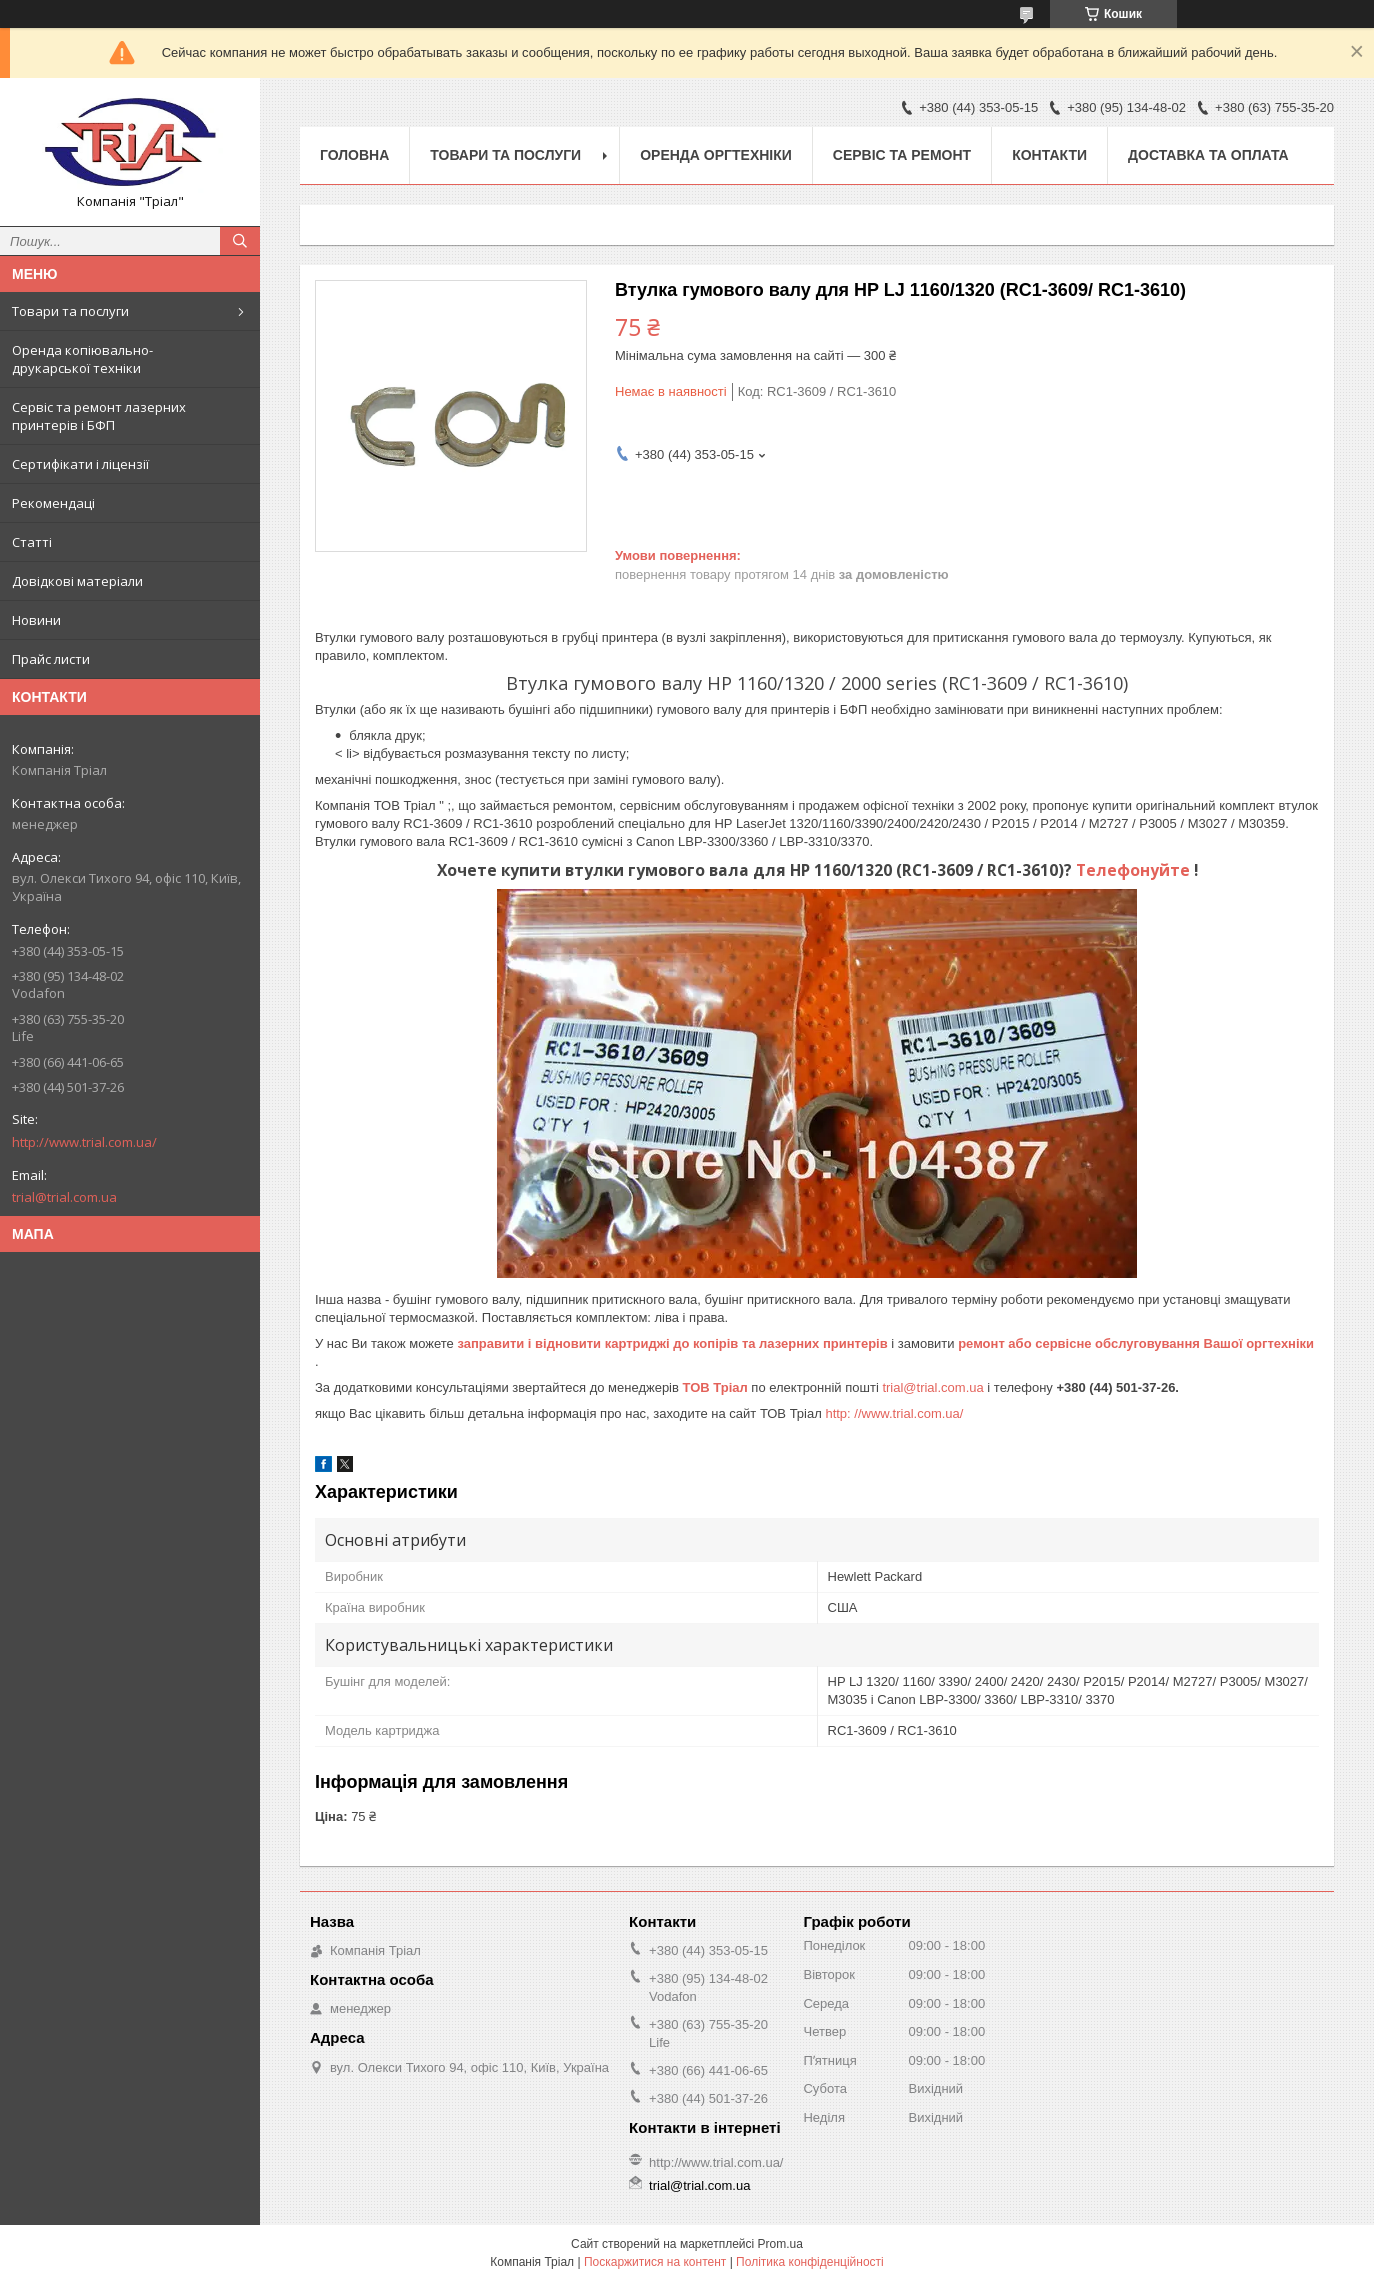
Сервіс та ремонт (902, 155)
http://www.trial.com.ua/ (84, 1142)
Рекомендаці (53, 503)
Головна (354, 155)
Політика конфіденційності (810, 2262)
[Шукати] (240, 241)
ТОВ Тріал (717, 1387)
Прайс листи (51, 659)
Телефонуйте (1135, 870)
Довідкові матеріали (77, 581)
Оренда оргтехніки (716, 155)
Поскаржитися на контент (655, 2262)
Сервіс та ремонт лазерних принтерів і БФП (99, 416)
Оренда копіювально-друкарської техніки (82, 359)
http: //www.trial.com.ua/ (894, 1413)
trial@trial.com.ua (64, 1197)
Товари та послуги (70, 311)
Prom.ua (780, 2244)
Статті (32, 542)
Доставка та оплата (1208, 155)
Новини (36, 620)
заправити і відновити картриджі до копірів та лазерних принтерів (674, 1343)
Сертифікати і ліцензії (80, 464)
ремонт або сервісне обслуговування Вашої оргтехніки (1136, 1343)
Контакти (1049, 155)
